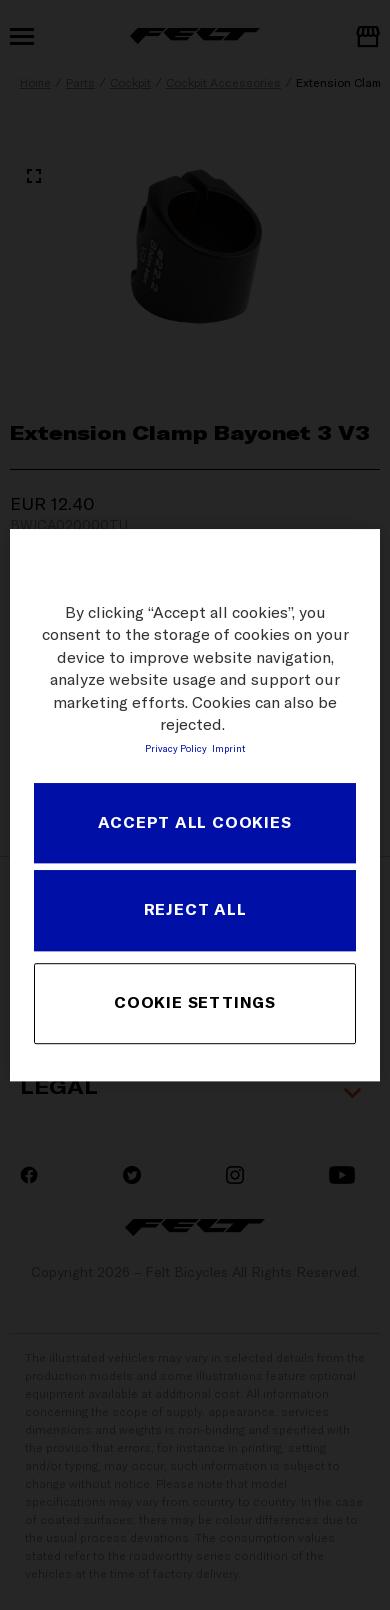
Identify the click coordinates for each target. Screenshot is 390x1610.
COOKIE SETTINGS (195, 1003)
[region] (195, 805)
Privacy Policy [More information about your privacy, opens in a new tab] (176, 749)
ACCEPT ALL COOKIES (194, 822)
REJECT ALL (195, 909)
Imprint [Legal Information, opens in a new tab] (228, 749)
